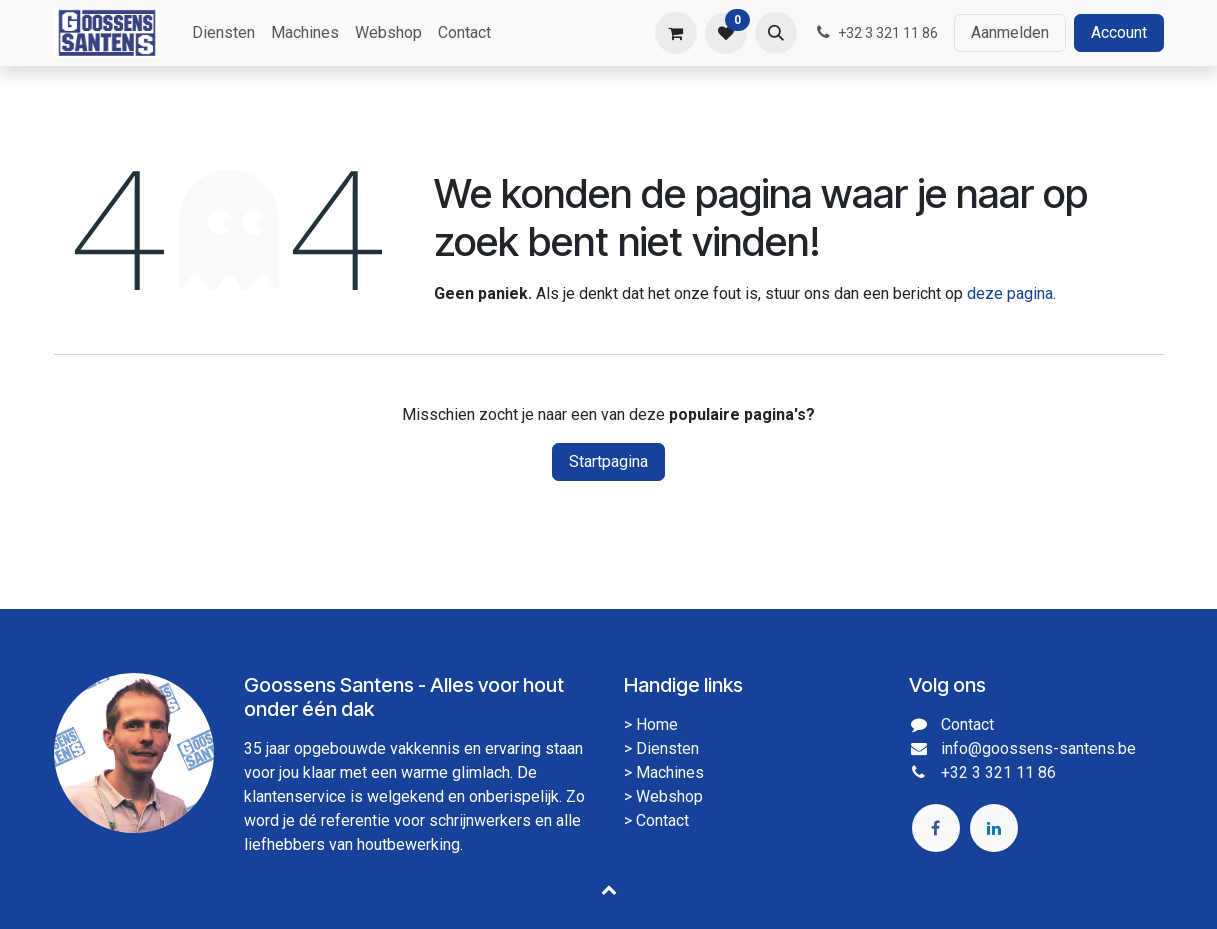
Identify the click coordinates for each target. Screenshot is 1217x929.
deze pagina (1010, 293)
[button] (776, 33)
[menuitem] (223, 33)
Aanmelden (1010, 32)
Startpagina (608, 461)
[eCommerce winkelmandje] (676, 33)
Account (1119, 32)
